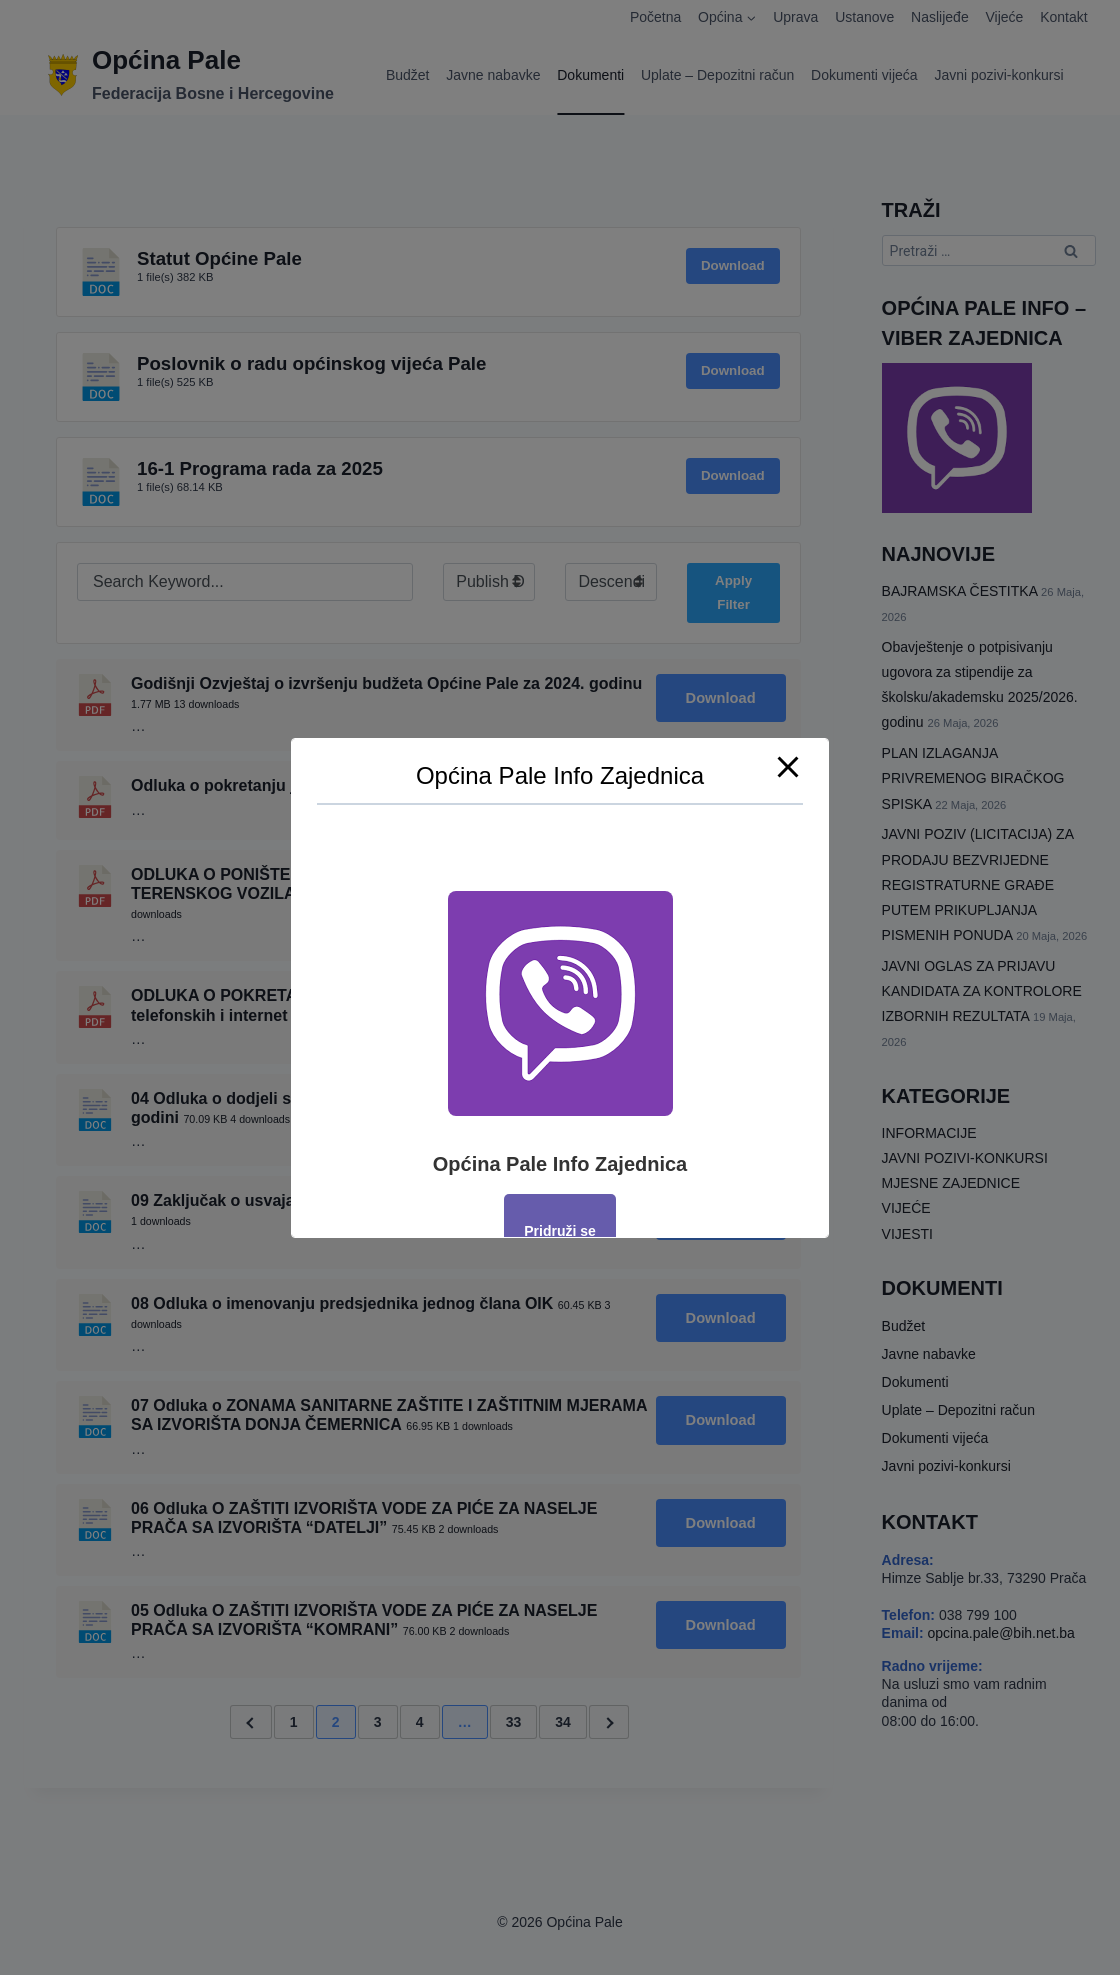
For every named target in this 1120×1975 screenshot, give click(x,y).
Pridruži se (560, 1231)
